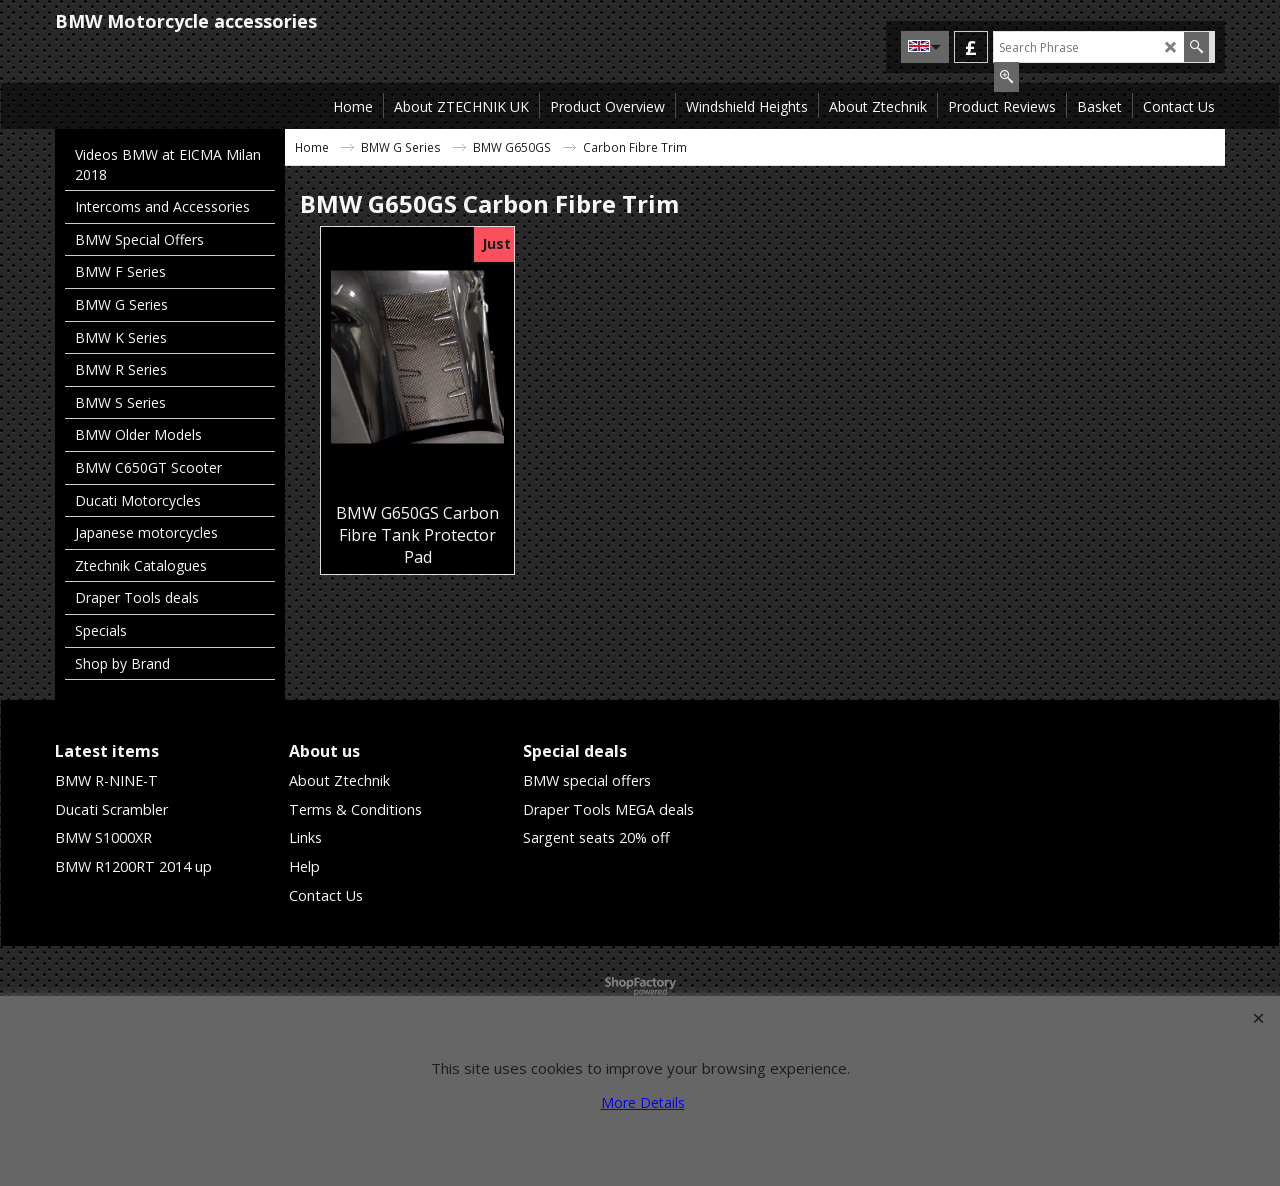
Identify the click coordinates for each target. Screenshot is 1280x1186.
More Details (643, 1102)
